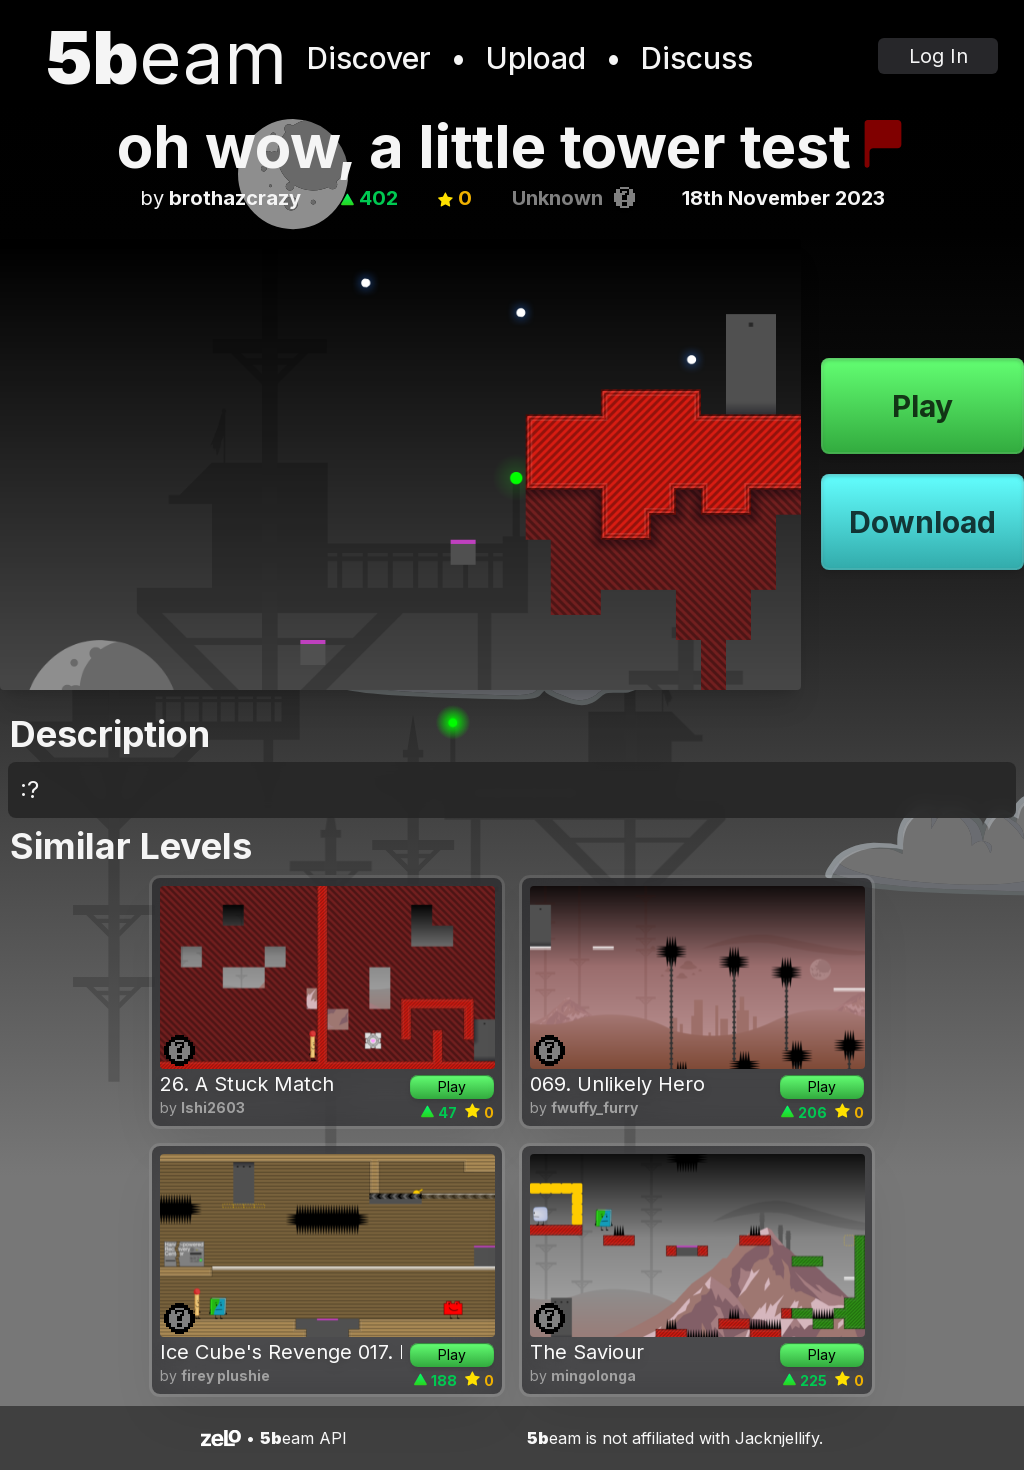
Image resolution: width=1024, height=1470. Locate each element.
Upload (536, 58)
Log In (938, 56)
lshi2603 (213, 1107)
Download (922, 522)
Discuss (697, 58)
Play (922, 406)
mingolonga (593, 1375)
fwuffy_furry (594, 1107)
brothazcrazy (235, 198)
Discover (369, 58)
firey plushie (225, 1375)
